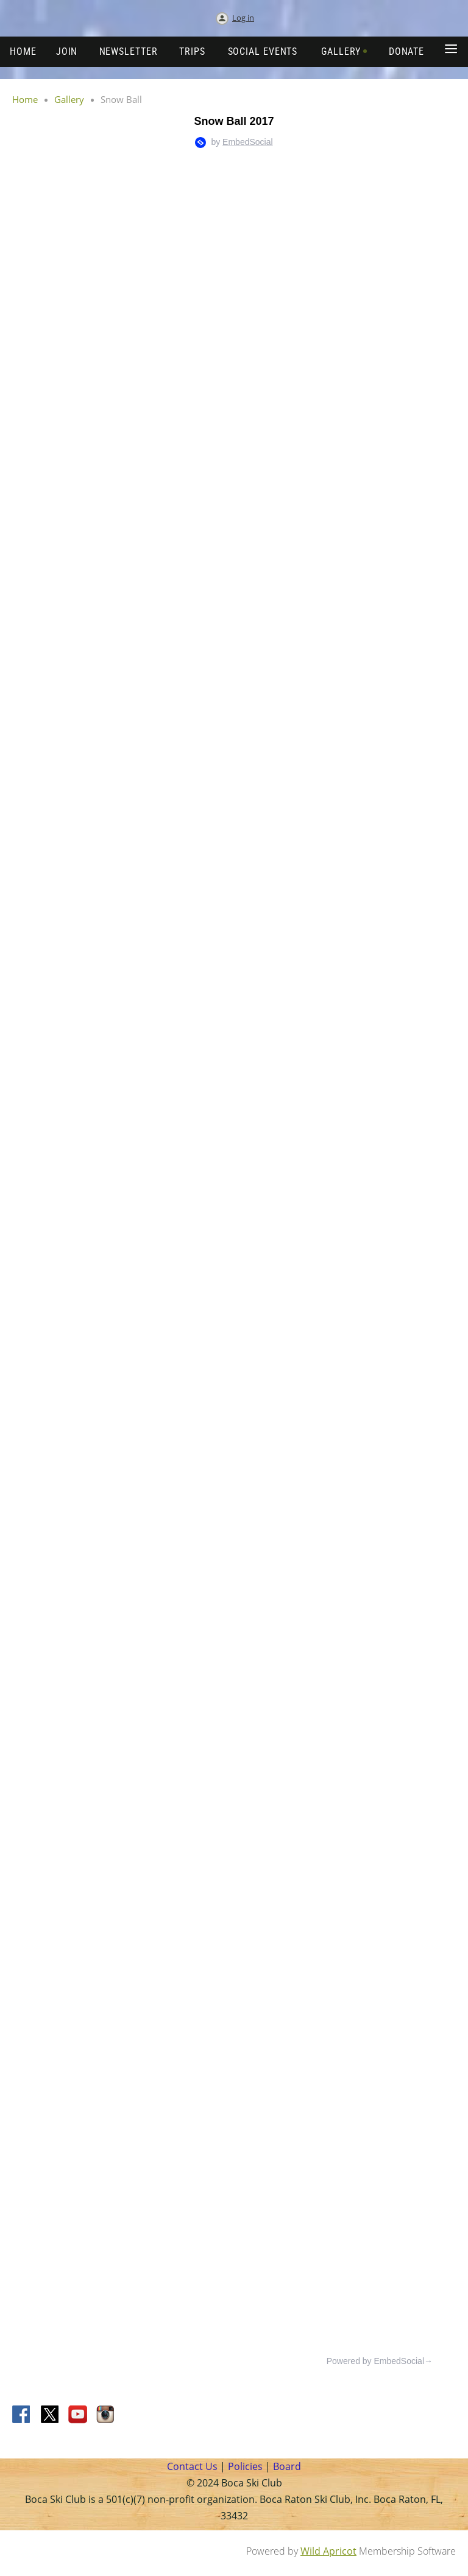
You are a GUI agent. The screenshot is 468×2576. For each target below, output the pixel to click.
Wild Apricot (328, 2551)
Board (287, 2466)
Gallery (69, 99)
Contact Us (192, 2466)
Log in (243, 17)
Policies (244, 2466)
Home (25, 99)
